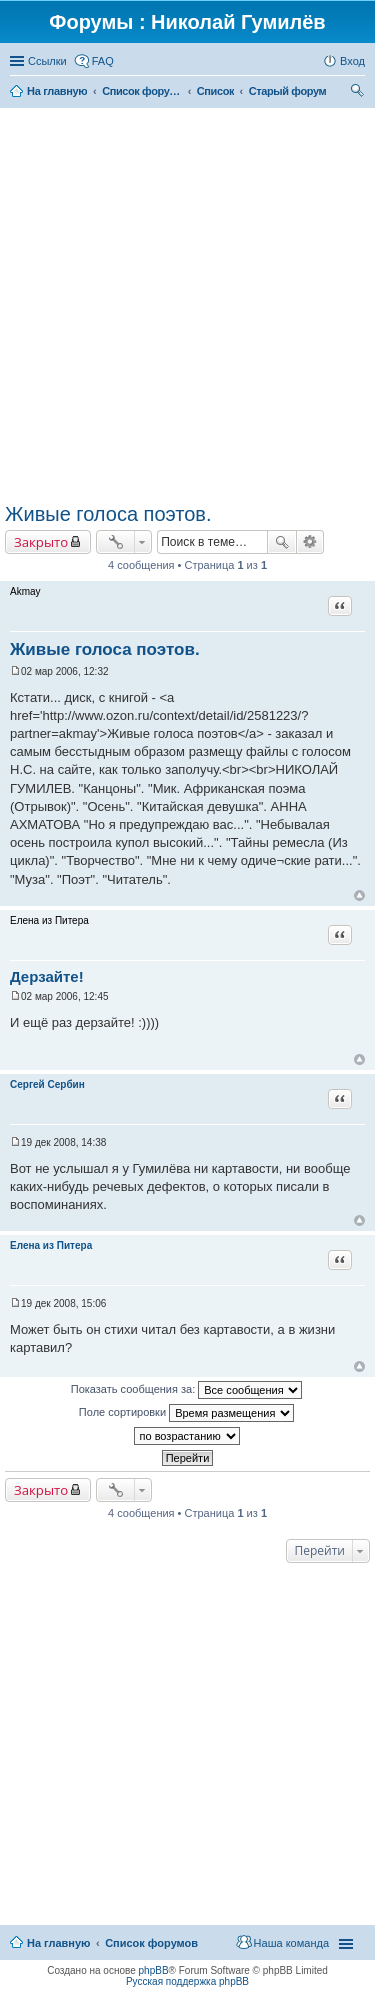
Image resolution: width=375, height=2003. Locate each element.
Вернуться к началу (359, 895)
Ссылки (47, 61)
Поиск (282, 542)
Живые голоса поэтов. (108, 514)
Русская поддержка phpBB (187, 1981)
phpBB (154, 1970)
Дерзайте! (47, 976)
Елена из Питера (51, 1245)
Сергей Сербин (47, 1084)
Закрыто (41, 542)
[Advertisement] (187, 305)
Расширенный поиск (310, 542)
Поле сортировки (186, 1413)
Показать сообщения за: (187, 1390)
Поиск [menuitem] (359, 93)
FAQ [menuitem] (103, 61)
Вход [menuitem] (352, 61)
